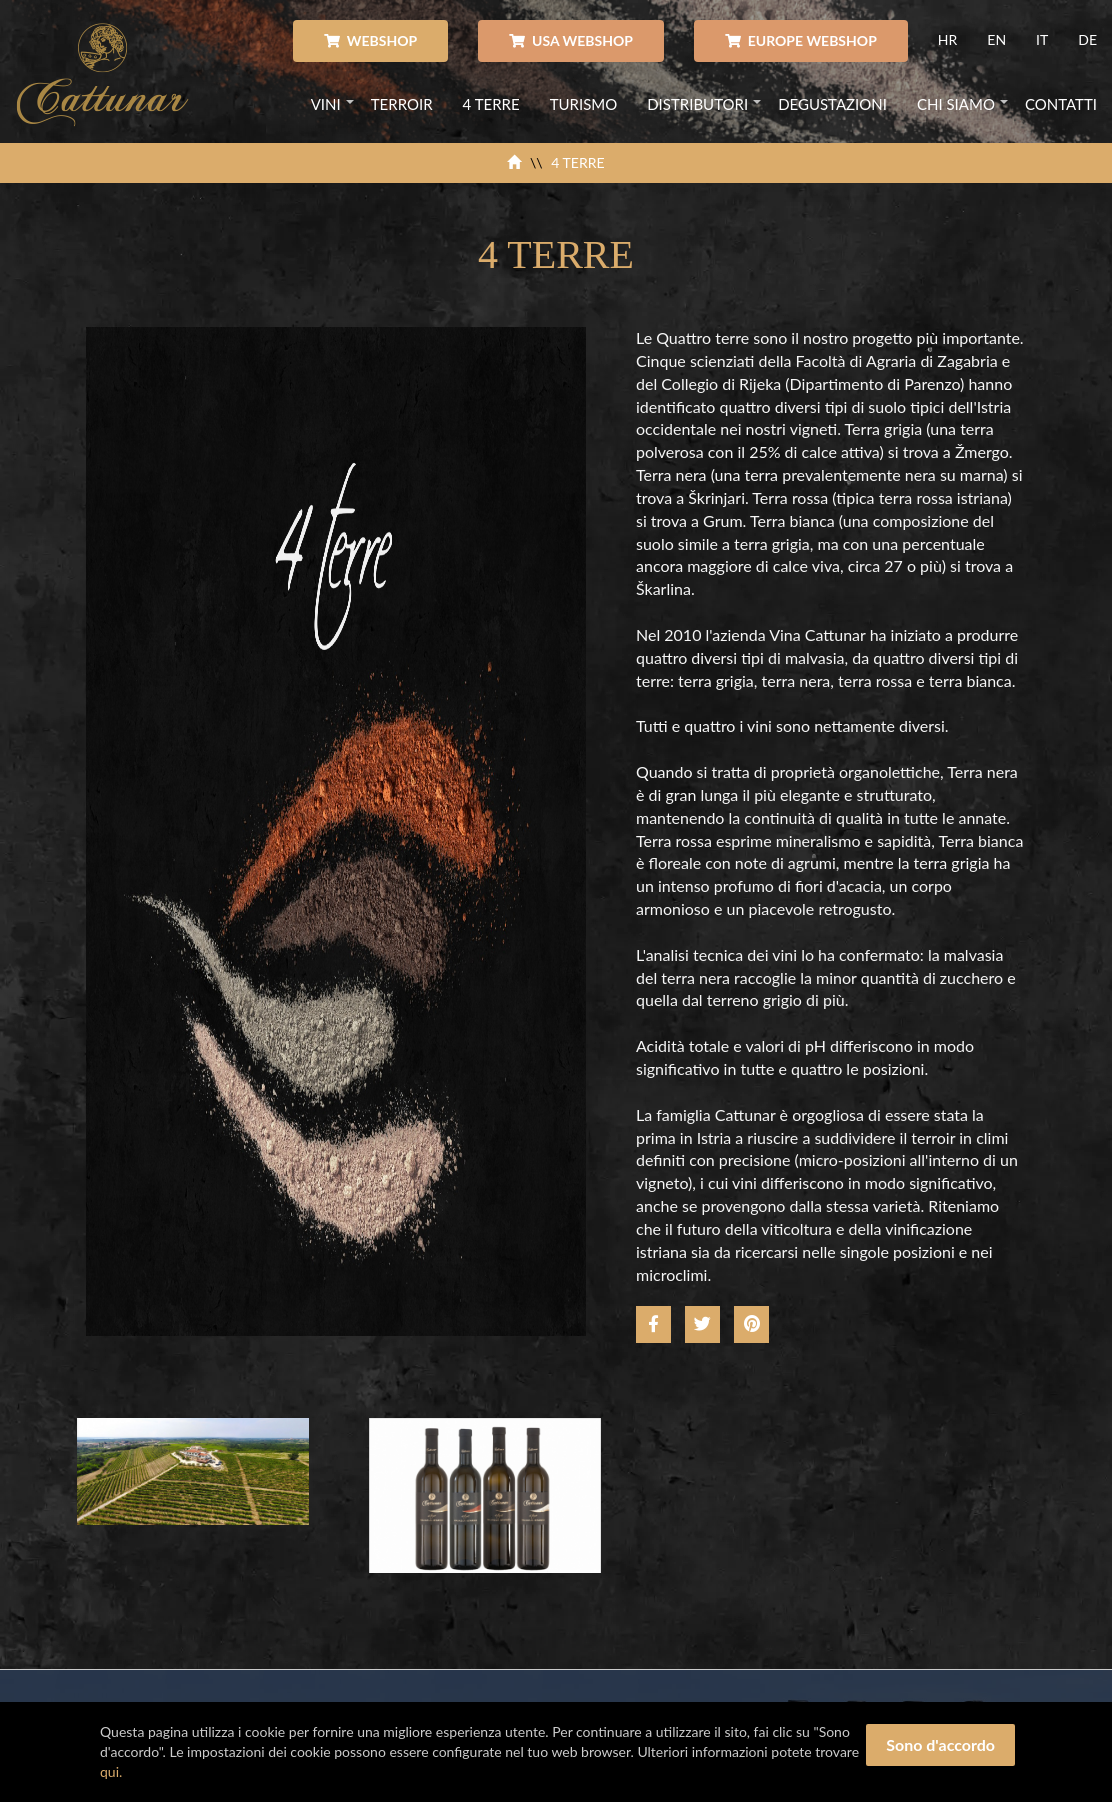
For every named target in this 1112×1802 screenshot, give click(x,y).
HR (947, 39)
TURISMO (584, 104)
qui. (111, 1771)
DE (1087, 39)
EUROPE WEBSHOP (801, 40)
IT (1042, 39)
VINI (326, 104)
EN (996, 39)
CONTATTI (1061, 104)
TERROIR (402, 104)
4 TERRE (491, 104)
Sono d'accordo (940, 1744)
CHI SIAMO (956, 104)
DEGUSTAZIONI (832, 104)
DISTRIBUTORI (697, 104)
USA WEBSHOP (571, 40)
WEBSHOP (370, 40)
